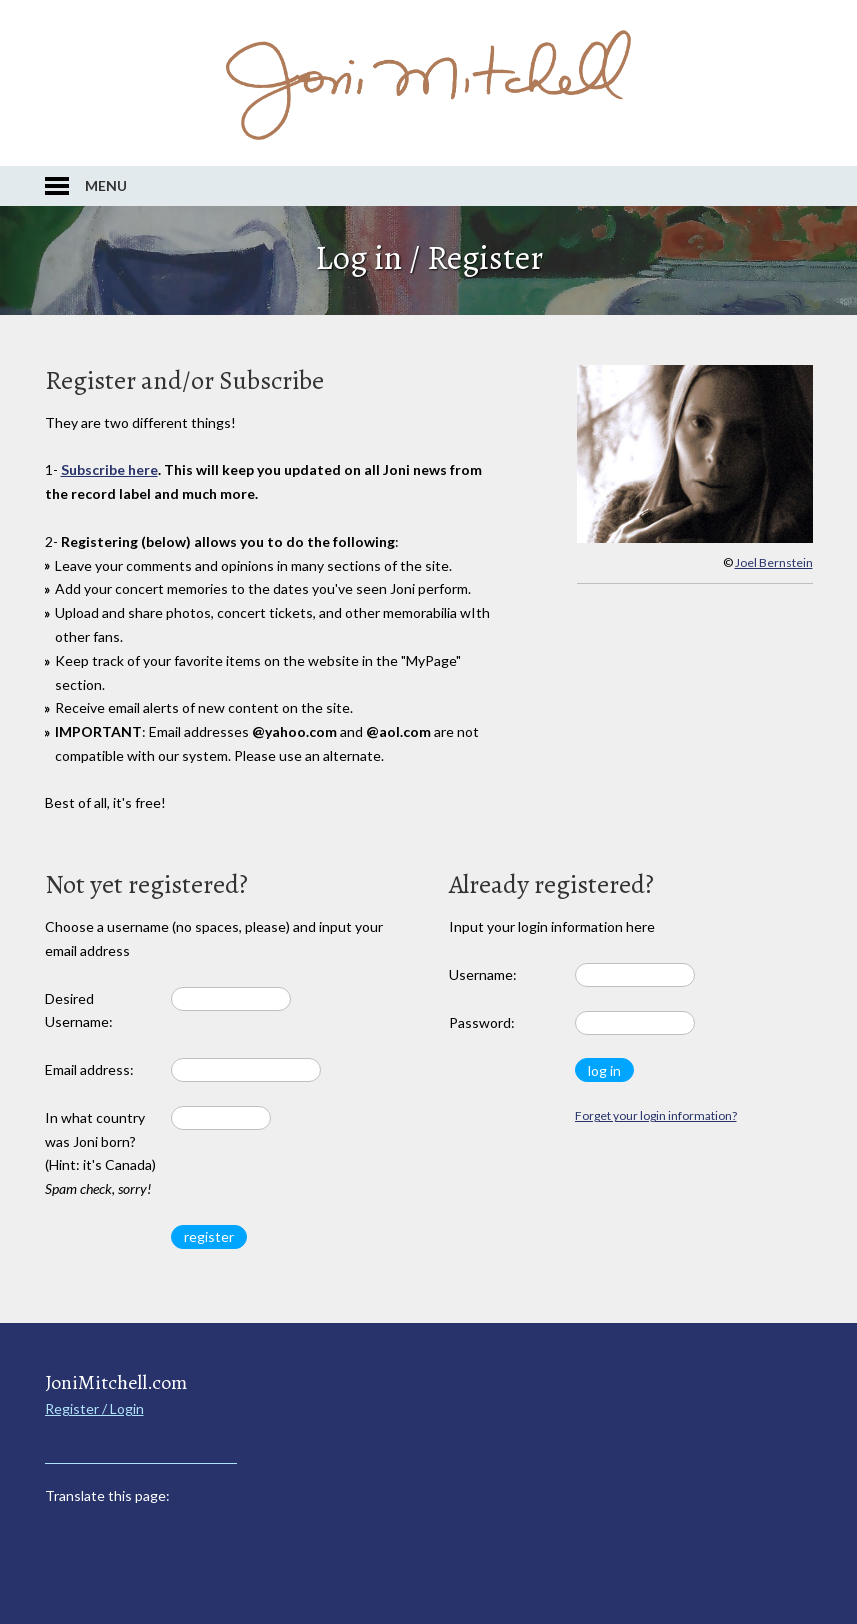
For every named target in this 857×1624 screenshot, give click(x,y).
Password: (482, 1022)
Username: (483, 974)
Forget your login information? (656, 1115)
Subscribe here (109, 469)
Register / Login (94, 1408)
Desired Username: (79, 1010)
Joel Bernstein (774, 562)
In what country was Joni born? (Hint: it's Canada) (100, 1153)
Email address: (89, 1069)
